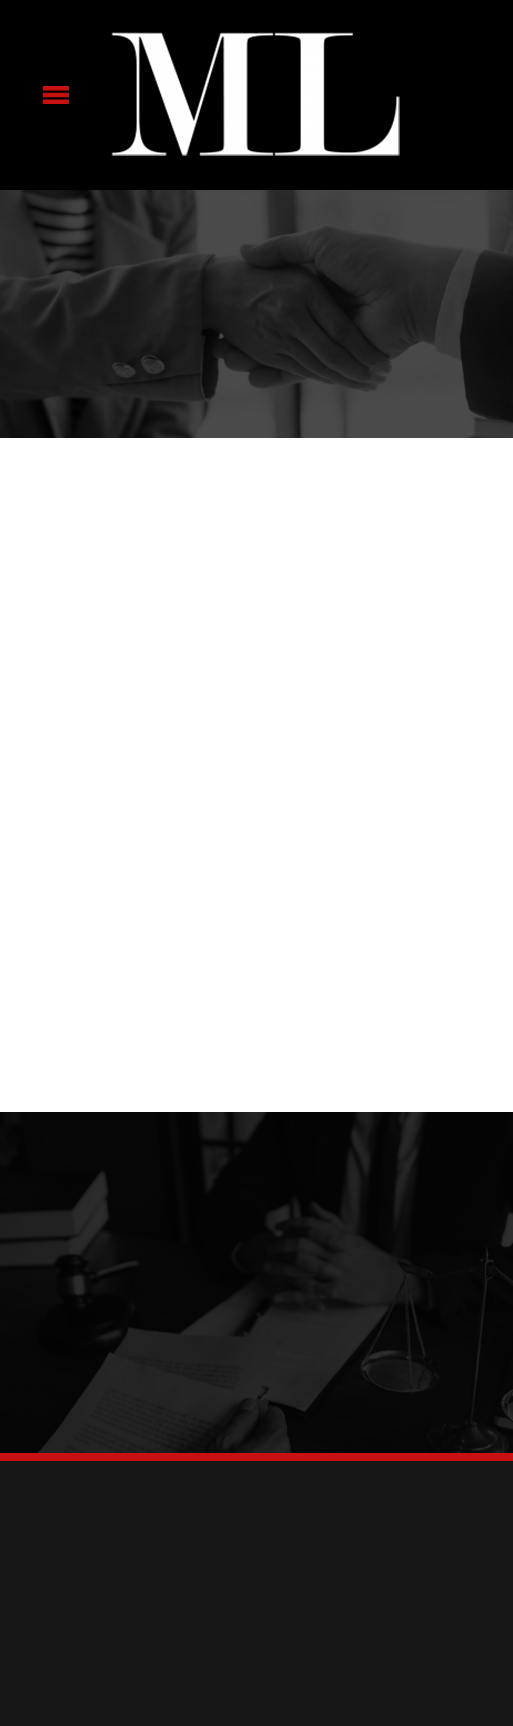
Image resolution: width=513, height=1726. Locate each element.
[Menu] (56, 95)
